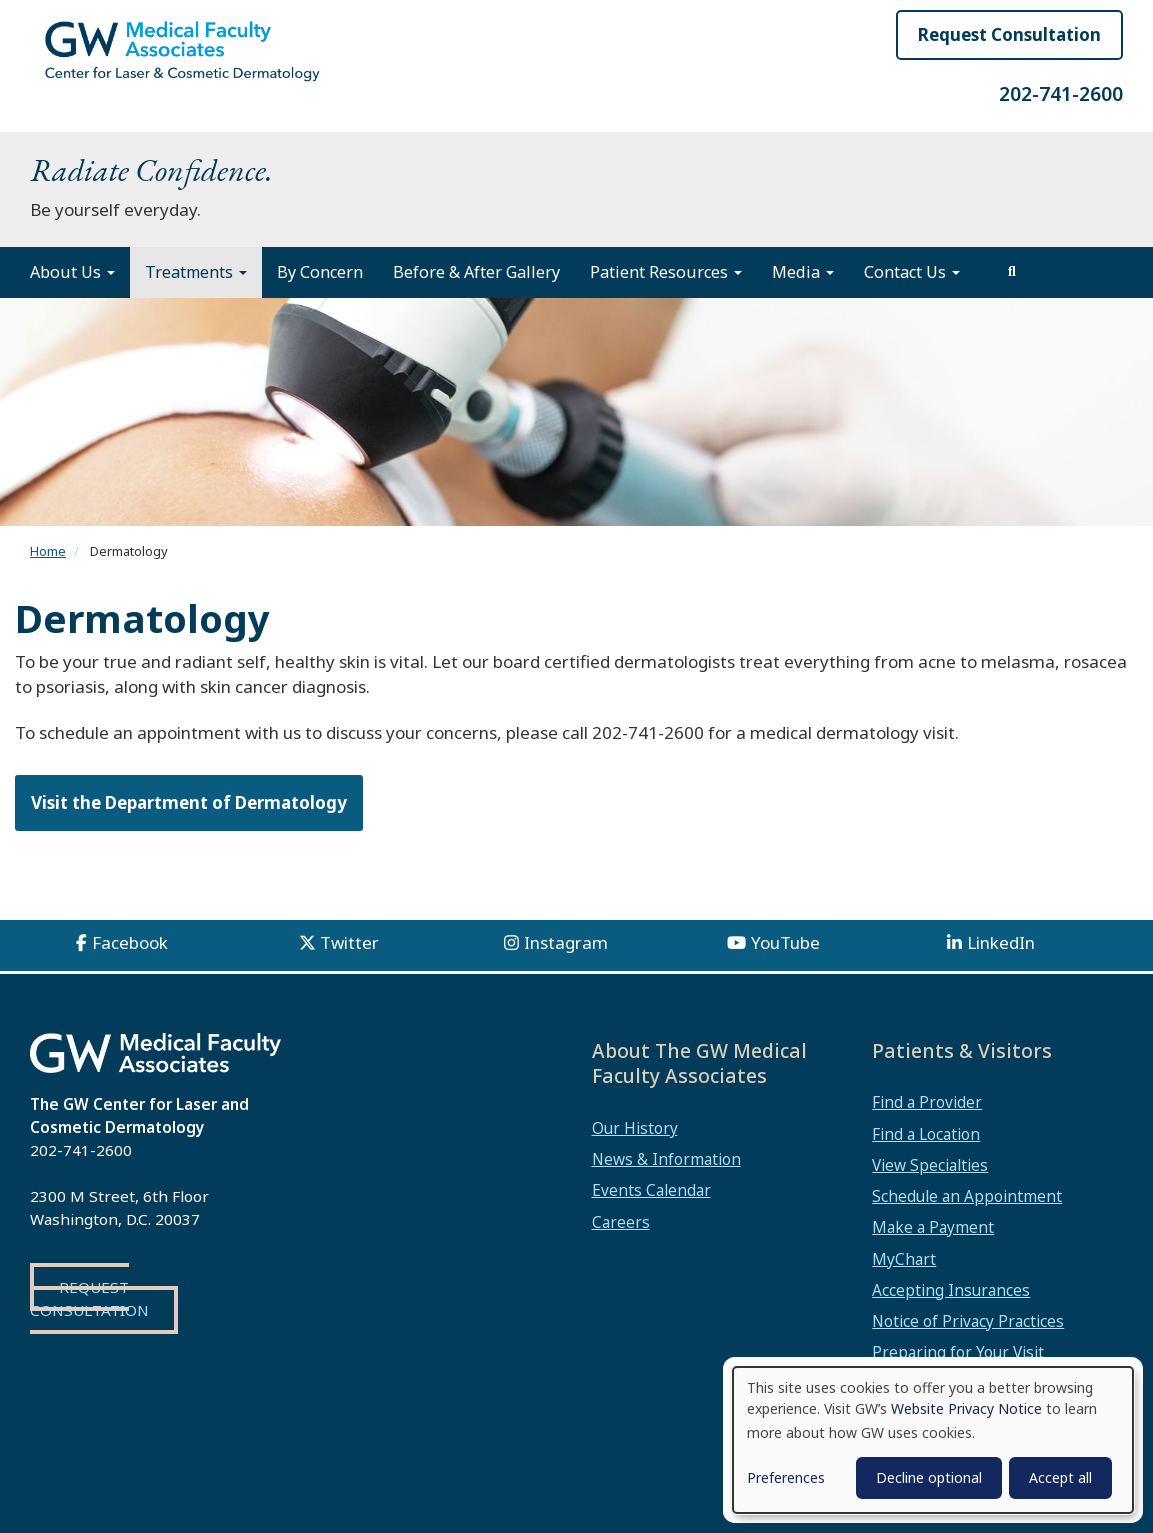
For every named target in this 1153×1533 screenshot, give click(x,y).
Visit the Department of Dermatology (189, 802)
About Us (72, 272)
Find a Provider (927, 1102)
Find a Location (926, 1134)
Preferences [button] (786, 1477)
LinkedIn (1001, 942)
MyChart (904, 1259)
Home (48, 551)
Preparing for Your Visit (958, 1352)
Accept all (1060, 1477)
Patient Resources (666, 272)
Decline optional (929, 1477)
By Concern (320, 272)
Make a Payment (933, 1227)
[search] (1012, 272)
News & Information (666, 1159)
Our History (635, 1128)
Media (803, 272)
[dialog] (933, 1440)
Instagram (566, 942)
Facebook (130, 942)
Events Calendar (651, 1190)
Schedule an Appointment (967, 1196)
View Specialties (930, 1165)
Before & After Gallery (476, 272)
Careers (621, 1222)
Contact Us (912, 272)
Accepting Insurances (951, 1290)
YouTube (785, 942)
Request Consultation (1009, 34)
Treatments (196, 272)
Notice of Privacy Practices (968, 1321)
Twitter (349, 942)
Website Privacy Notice (966, 1408)
